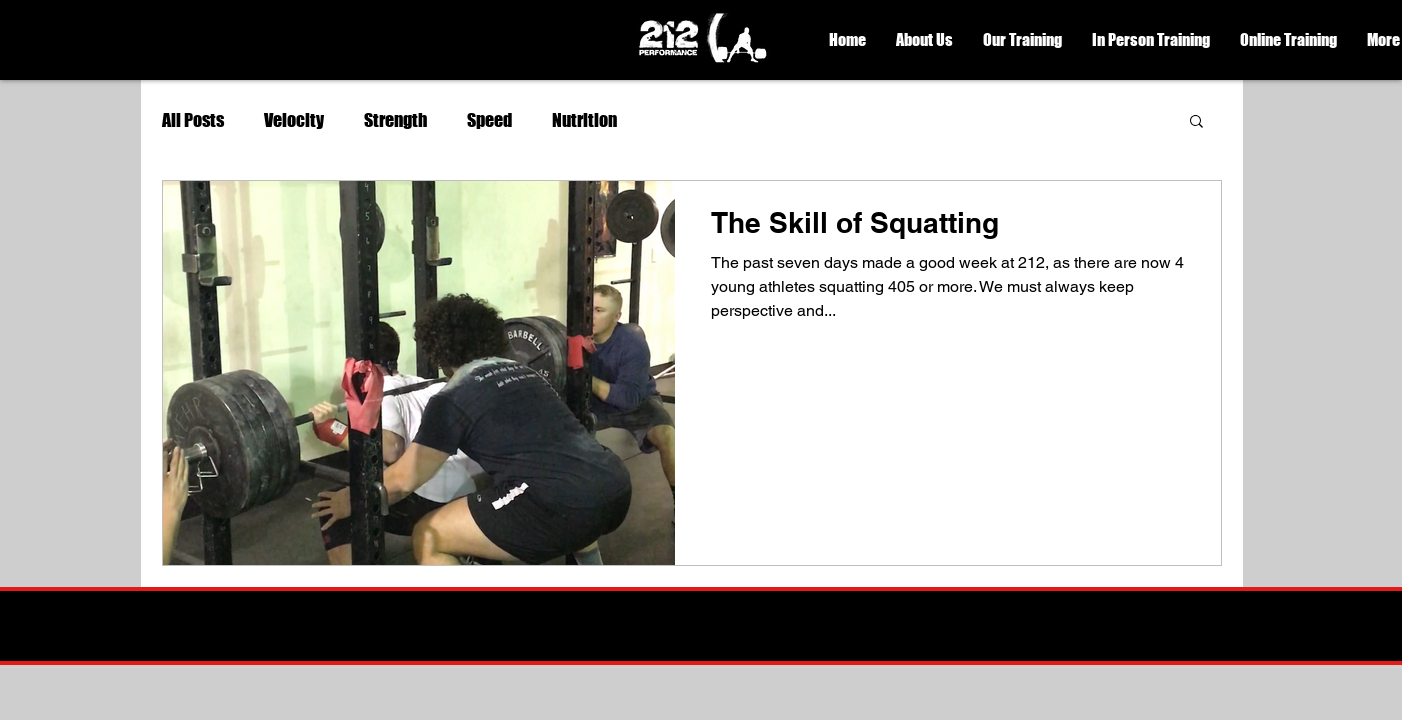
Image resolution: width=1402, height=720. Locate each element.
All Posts (193, 120)
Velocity (294, 120)
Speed (489, 120)
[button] (924, 40)
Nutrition (584, 120)
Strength (395, 120)
